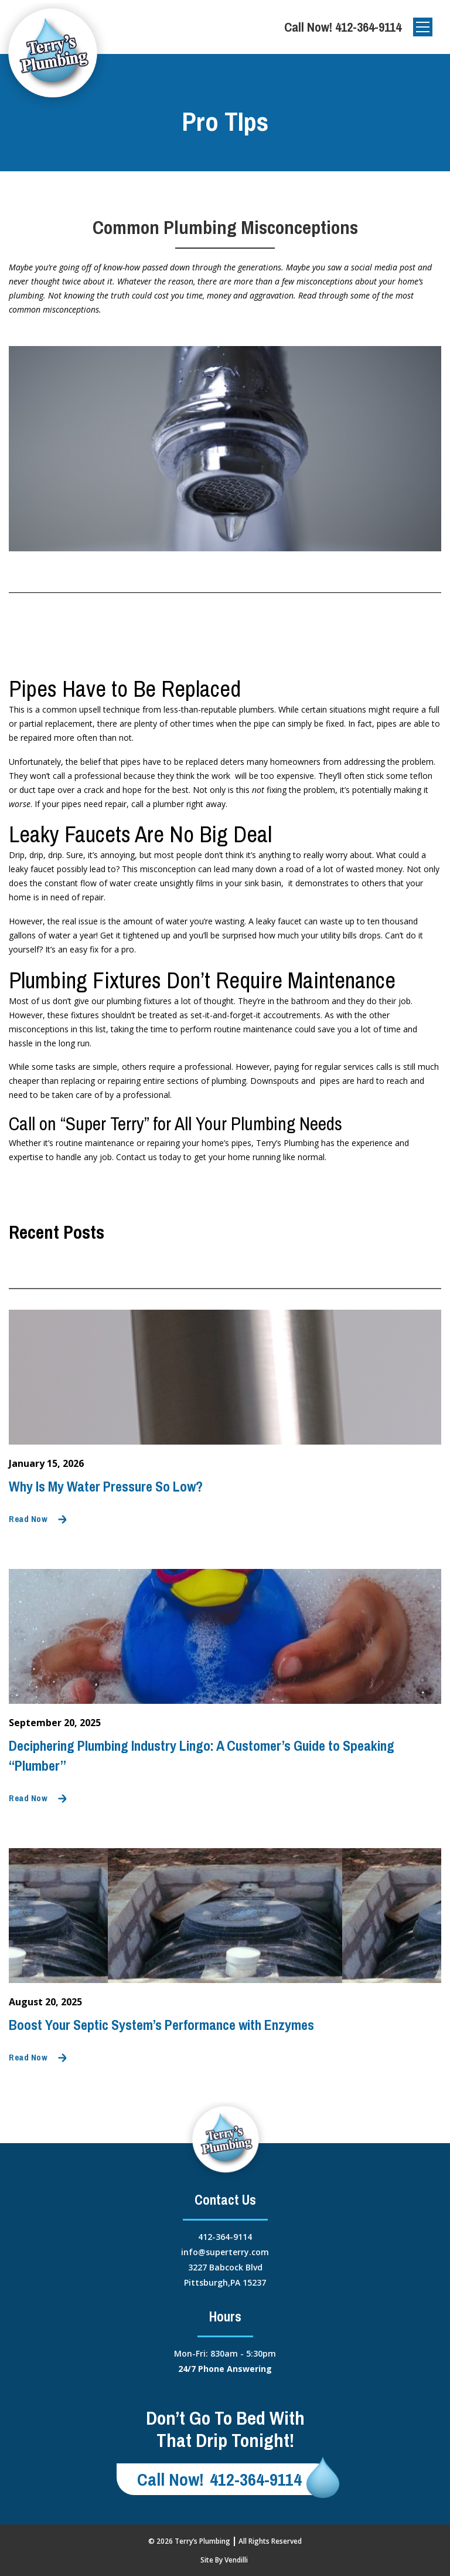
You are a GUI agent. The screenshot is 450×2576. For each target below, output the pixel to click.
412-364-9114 (368, 27)
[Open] (422, 27)
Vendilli (236, 2560)
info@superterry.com (225, 2252)
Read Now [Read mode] (28, 1519)
